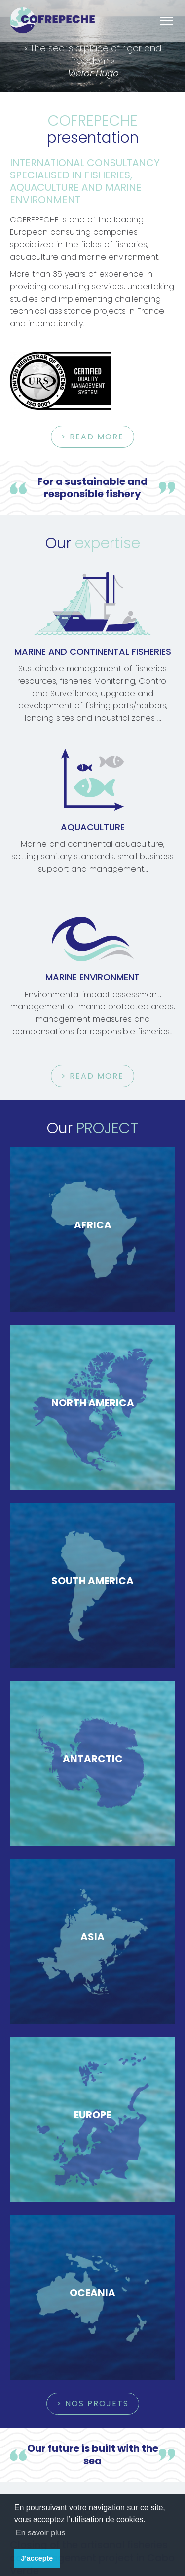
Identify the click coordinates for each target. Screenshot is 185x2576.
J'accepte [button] (37, 2558)
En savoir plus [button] (41, 2533)
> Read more (92, 436)
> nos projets (93, 2403)
